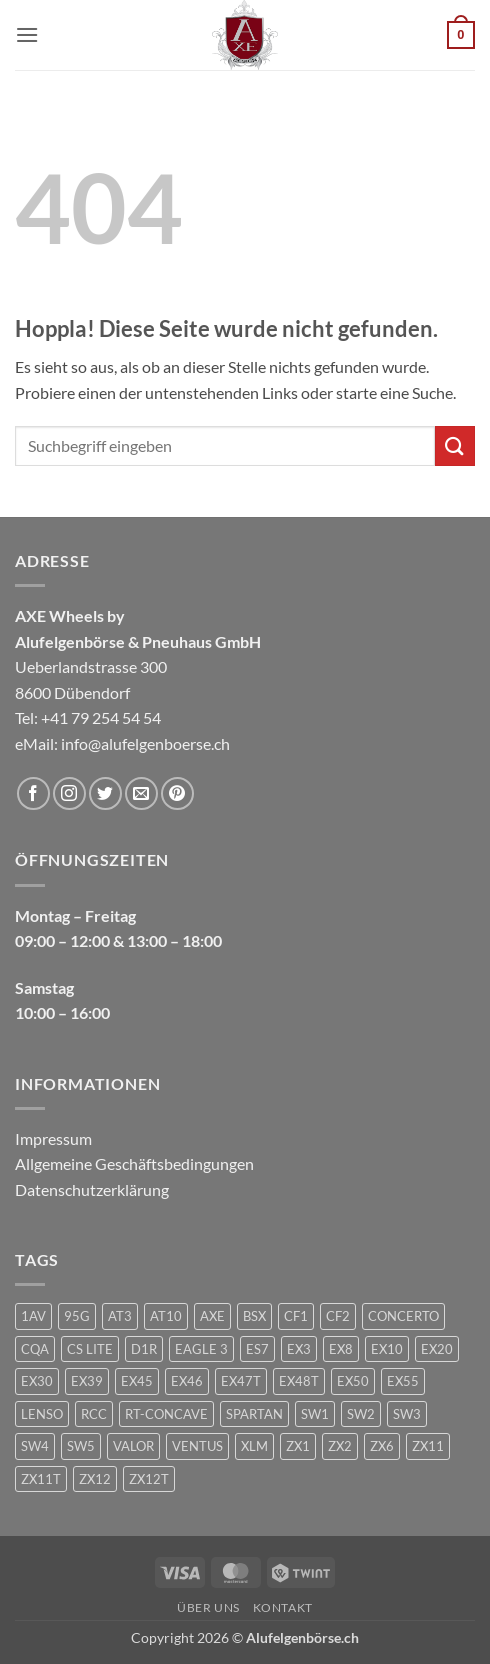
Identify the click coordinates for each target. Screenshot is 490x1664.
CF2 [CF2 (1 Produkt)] (338, 1316)
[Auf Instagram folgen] (69, 793)
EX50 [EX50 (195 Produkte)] (353, 1381)
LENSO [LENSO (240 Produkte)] (42, 1414)
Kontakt (283, 1607)
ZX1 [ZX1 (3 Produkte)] (298, 1446)
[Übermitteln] (455, 445)
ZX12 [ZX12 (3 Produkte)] (95, 1479)
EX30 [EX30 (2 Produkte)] (37, 1381)
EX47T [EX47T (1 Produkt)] (241, 1381)
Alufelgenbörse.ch (302, 1637)
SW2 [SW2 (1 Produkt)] (361, 1414)
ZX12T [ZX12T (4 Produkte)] (149, 1479)
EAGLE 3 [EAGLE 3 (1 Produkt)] (201, 1349)
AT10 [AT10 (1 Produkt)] (166, 1316)
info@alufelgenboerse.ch (145, 743)
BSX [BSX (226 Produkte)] (254, 1316)
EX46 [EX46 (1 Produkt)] (187, 1381)
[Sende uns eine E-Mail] (141, 793)
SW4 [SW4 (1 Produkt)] (35, 1446)
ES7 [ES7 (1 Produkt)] (257, 1349)
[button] (27, 34)
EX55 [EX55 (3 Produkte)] (403, 1381)
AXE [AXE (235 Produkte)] (212, 1316)
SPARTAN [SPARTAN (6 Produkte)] (254, 1414)
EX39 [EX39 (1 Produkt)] (87, 1381)
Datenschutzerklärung (92, 1189)
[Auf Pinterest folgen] (177, 793)
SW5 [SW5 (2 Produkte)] (81, 1446)
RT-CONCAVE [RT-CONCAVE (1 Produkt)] (166, 1414)
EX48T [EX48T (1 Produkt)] (299, 1381)
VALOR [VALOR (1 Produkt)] (133, 1446)
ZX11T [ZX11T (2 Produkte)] (41, 1479)
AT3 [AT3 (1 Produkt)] (120, 1316)
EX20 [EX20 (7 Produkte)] (437, 1349)
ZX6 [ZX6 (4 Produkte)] (382, 1446)
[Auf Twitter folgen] (105, 793)
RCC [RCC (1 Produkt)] (94, 1414)
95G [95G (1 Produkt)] (77, 1316)
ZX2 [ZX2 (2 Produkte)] (340, 1446)
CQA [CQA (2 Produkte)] (35, 1349)
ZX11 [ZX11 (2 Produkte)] (428, 1446)
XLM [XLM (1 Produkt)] (254, 1446)
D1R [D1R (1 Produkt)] (144, 1349)
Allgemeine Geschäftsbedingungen (134, 1163)
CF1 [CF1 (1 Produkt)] (296, 1316)
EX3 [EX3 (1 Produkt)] (299, 1349)
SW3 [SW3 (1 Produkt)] (407, 1414)
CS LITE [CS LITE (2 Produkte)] (90, 1349)
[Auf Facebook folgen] (33, 793)
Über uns (208, 1607)
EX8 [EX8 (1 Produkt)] (341, 1349)
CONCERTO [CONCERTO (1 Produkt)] (403, 1316)
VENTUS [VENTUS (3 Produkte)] (197, 1446)
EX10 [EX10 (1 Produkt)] (387, 1349)
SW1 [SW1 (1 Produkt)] (315, 1414)
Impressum (53, 1138)
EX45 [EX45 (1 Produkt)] (137, 1381)
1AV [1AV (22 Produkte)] (33, 1316)
